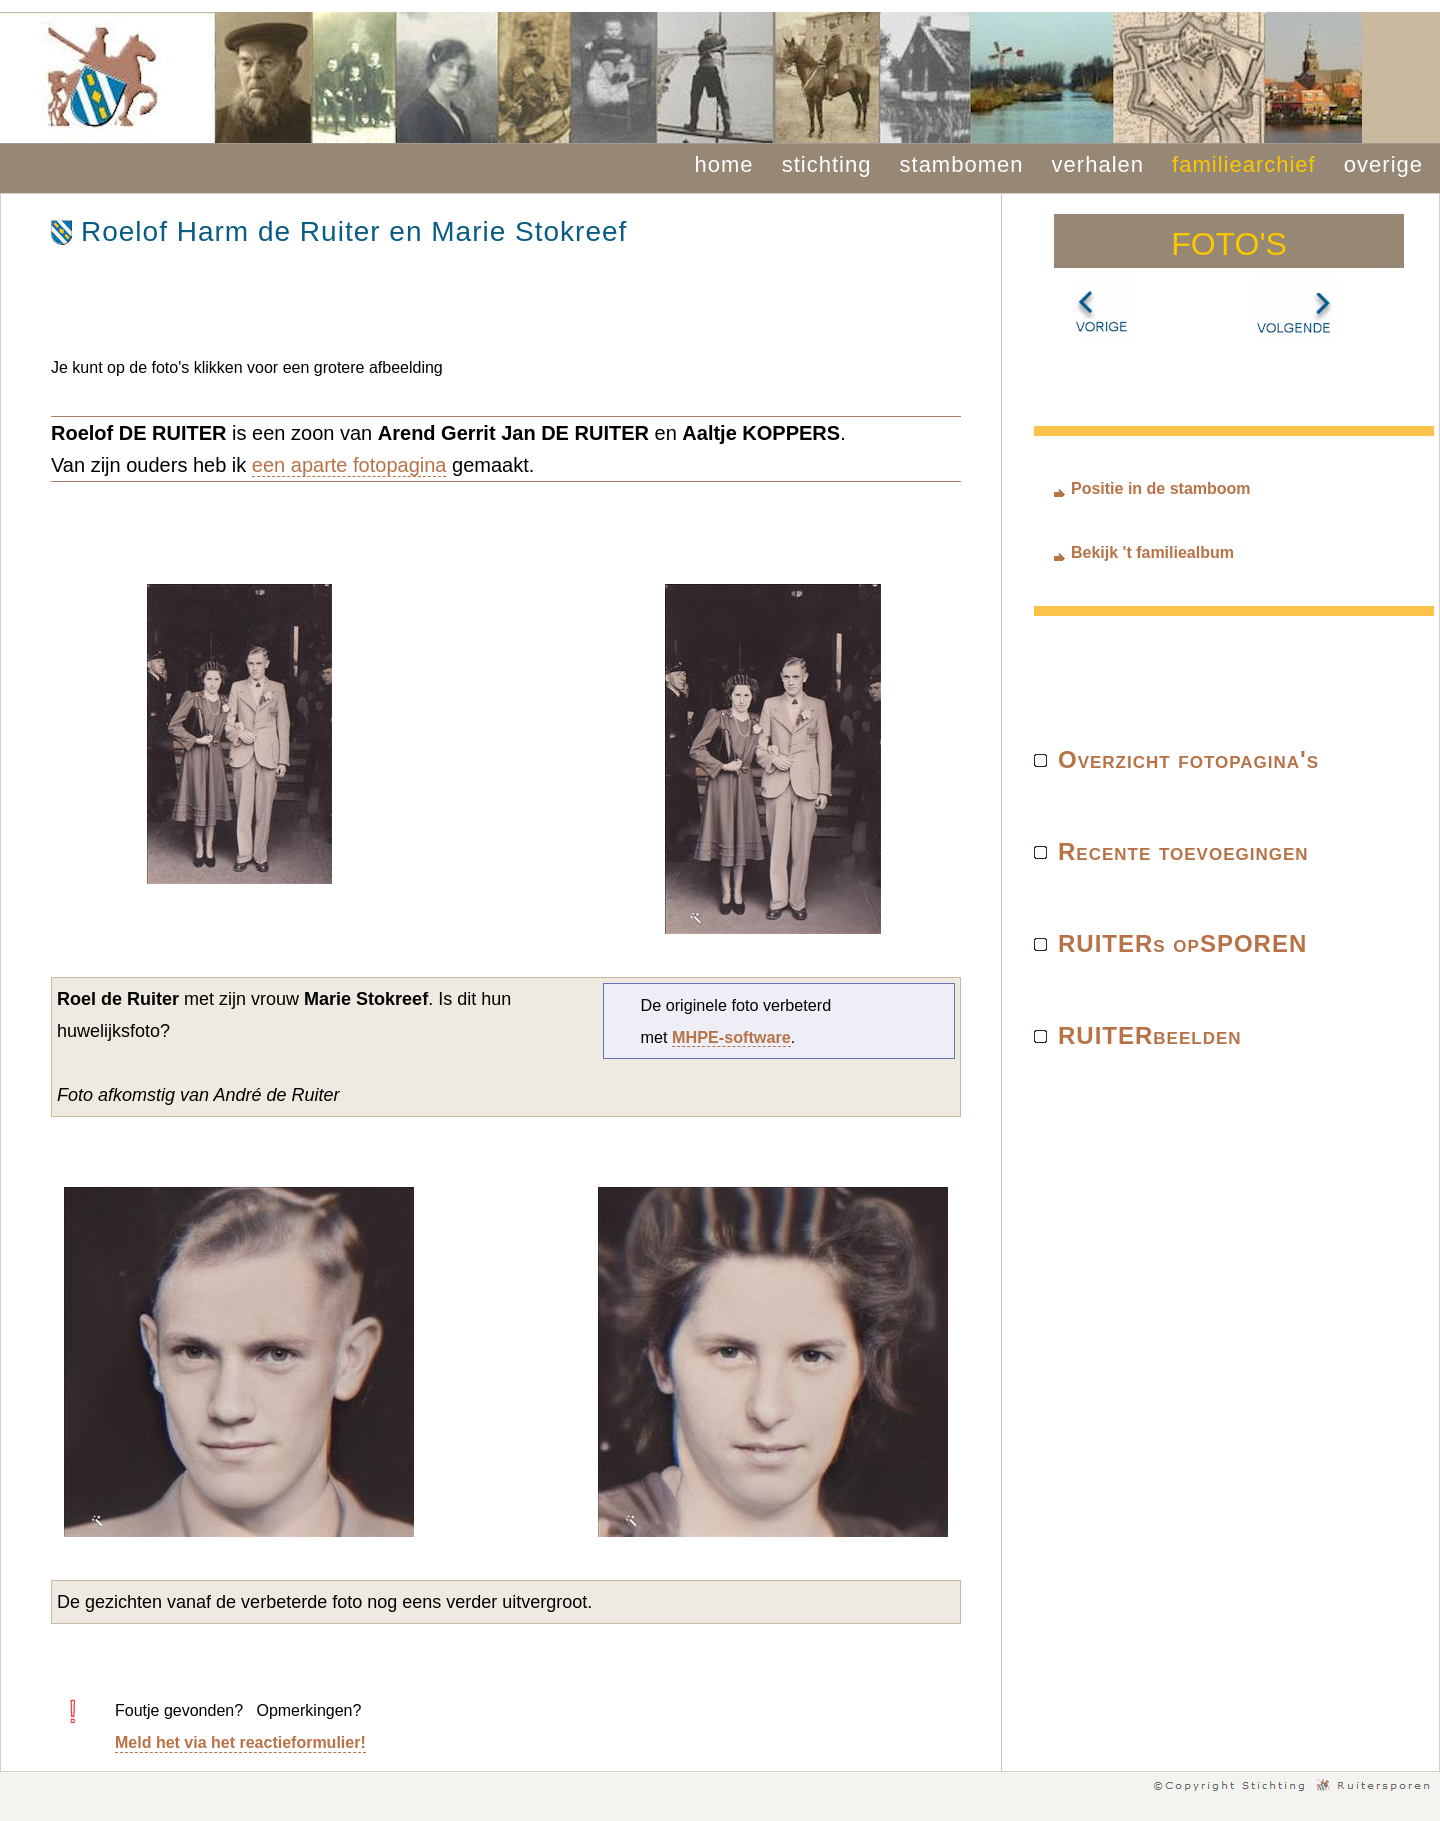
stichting (827, 164)
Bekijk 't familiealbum (1152, 552)
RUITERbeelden (1150, 1035)
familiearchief (1244, 164)
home (724, 164)
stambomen (962, 164)
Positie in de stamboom (1161, 488)
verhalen (1098, 164)
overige (1383, 164)
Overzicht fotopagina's (1188, 759)
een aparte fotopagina (349, 465)
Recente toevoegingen (1183, 851)
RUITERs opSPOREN (1182, 943)
